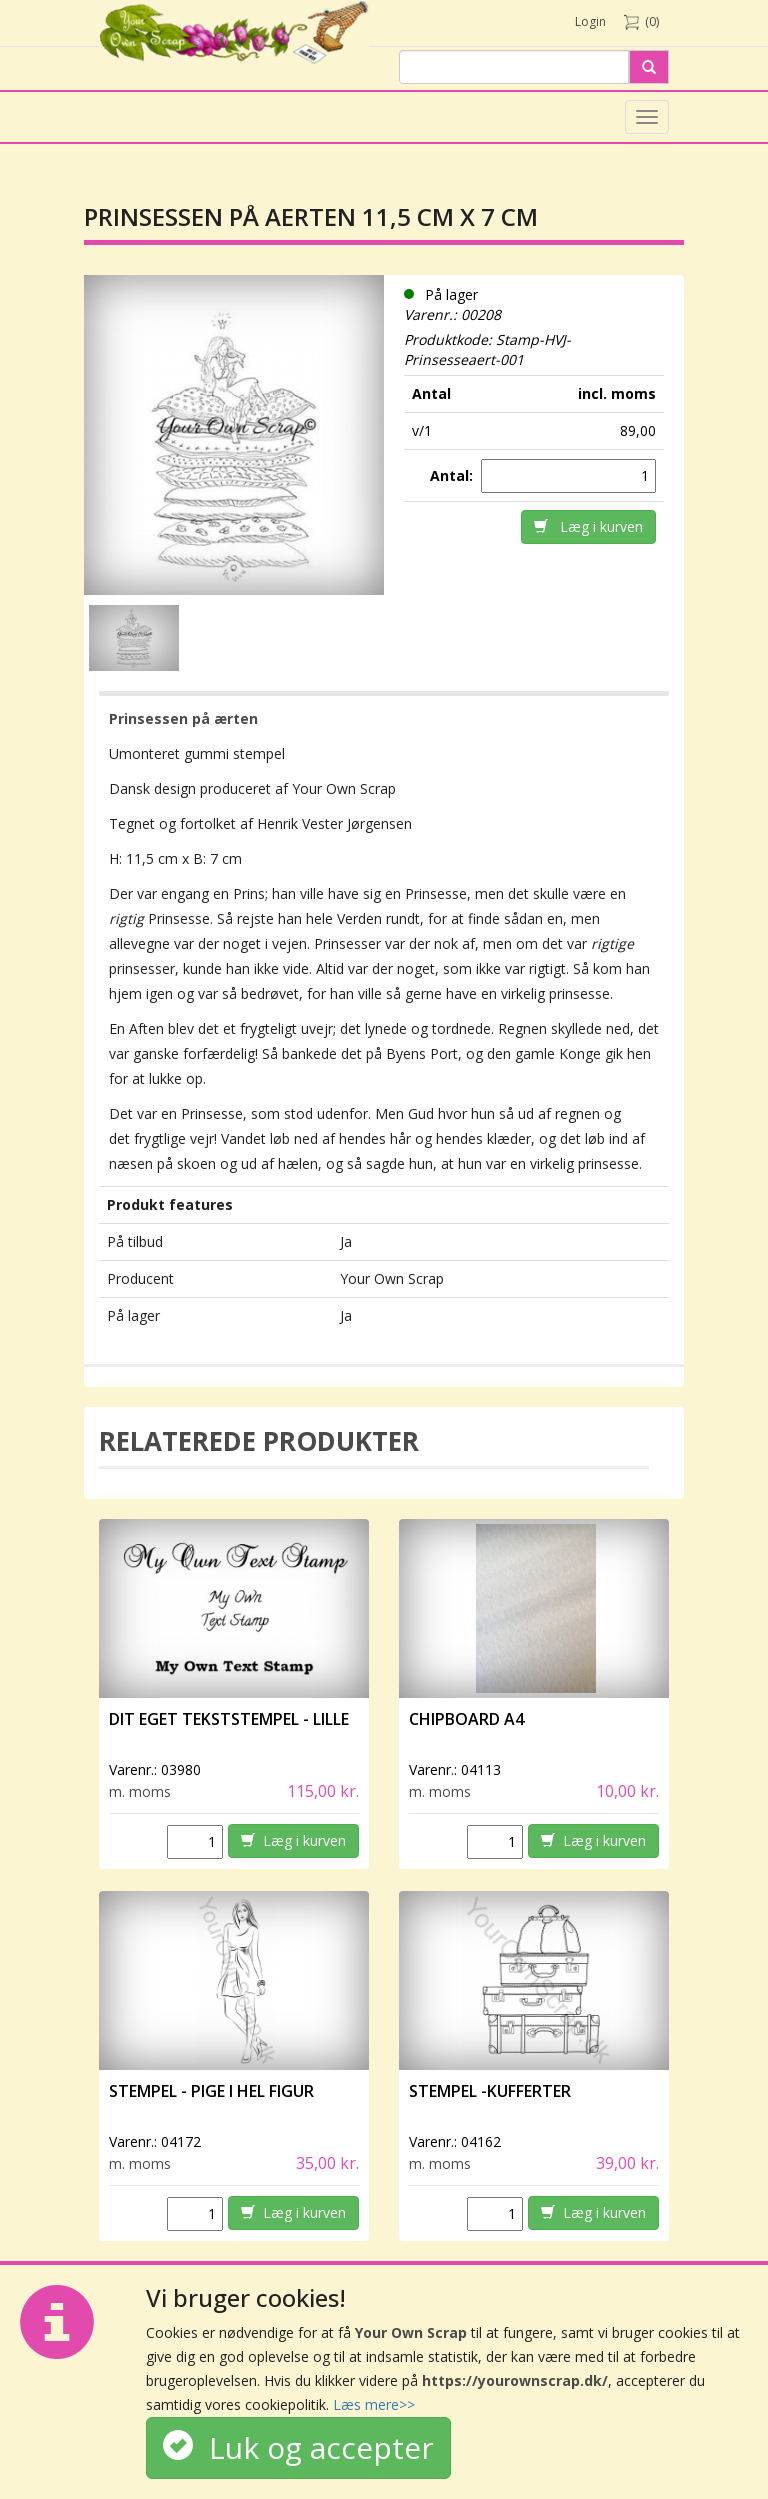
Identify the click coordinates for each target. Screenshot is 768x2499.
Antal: (453, 475)
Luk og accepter (298, 2447)
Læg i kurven (588, 526)
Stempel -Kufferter (490, 2091)
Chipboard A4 (466, 1719)
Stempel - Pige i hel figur (211, 2091)
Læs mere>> (374, 2404)
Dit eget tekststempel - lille (229, 1719)
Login (590, 21)
